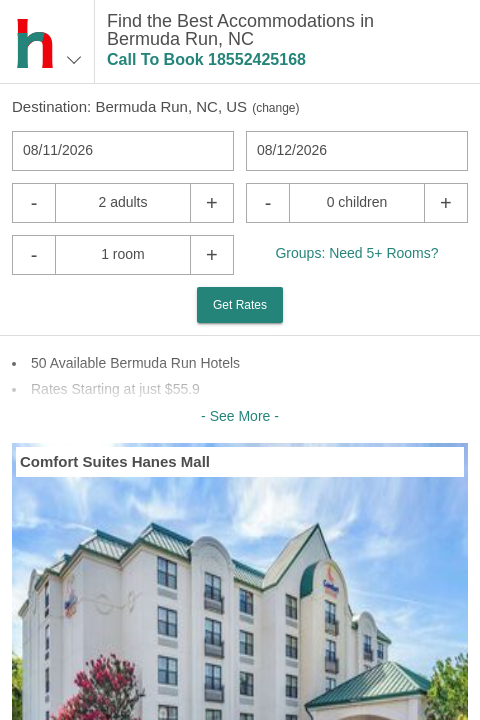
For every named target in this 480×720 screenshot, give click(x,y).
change (275, 108)
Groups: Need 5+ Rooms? (356, 253)
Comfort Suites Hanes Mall (115, 461)
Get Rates (240, 305)
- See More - (240, 416)
